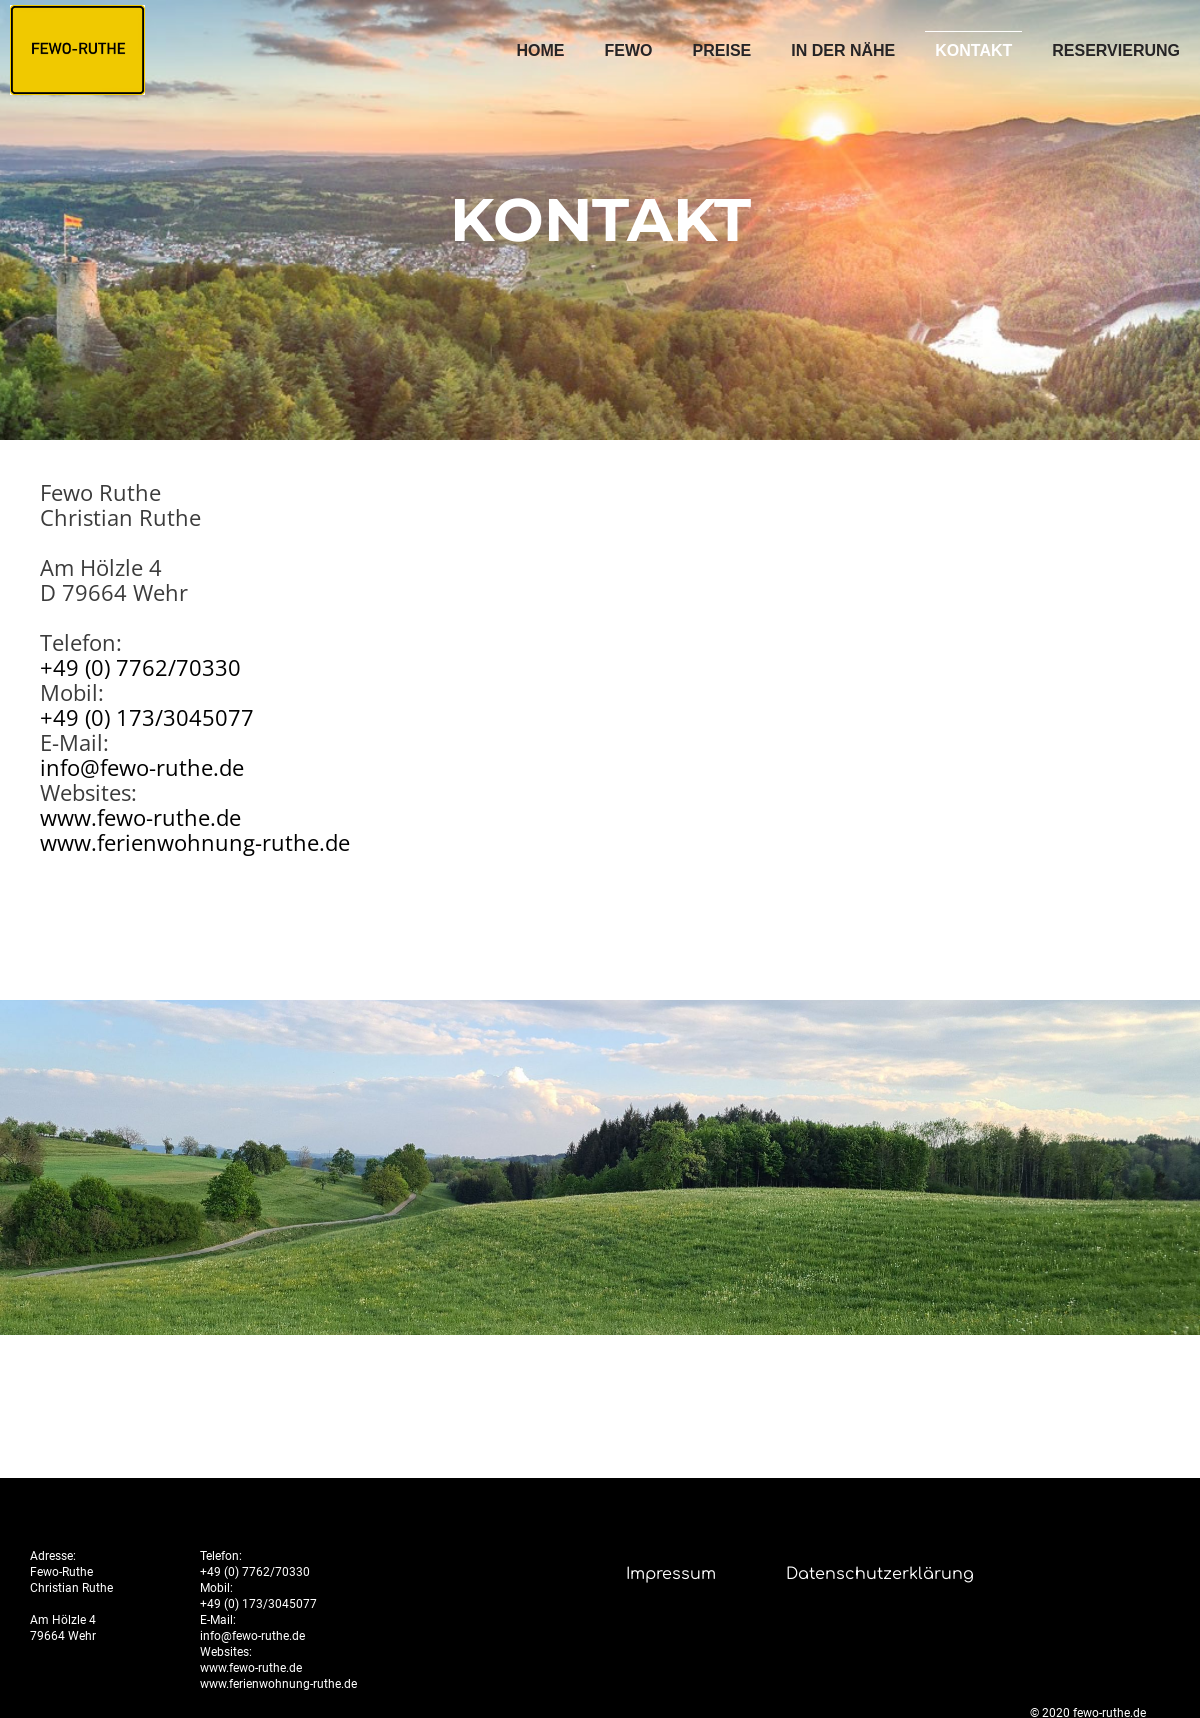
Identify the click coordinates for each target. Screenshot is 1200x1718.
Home (541, 50)
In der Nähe (843, 50)
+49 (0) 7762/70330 (140, 667)
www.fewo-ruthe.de (140, 817)
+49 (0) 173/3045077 (147, 717)
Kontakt (973, 50)
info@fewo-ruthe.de (142, 767)
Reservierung (1116, 50)
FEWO (629, 50)
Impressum (671, 1574)
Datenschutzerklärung (880, 1574)
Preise (722, 50)
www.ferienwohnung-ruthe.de (195, 842)
